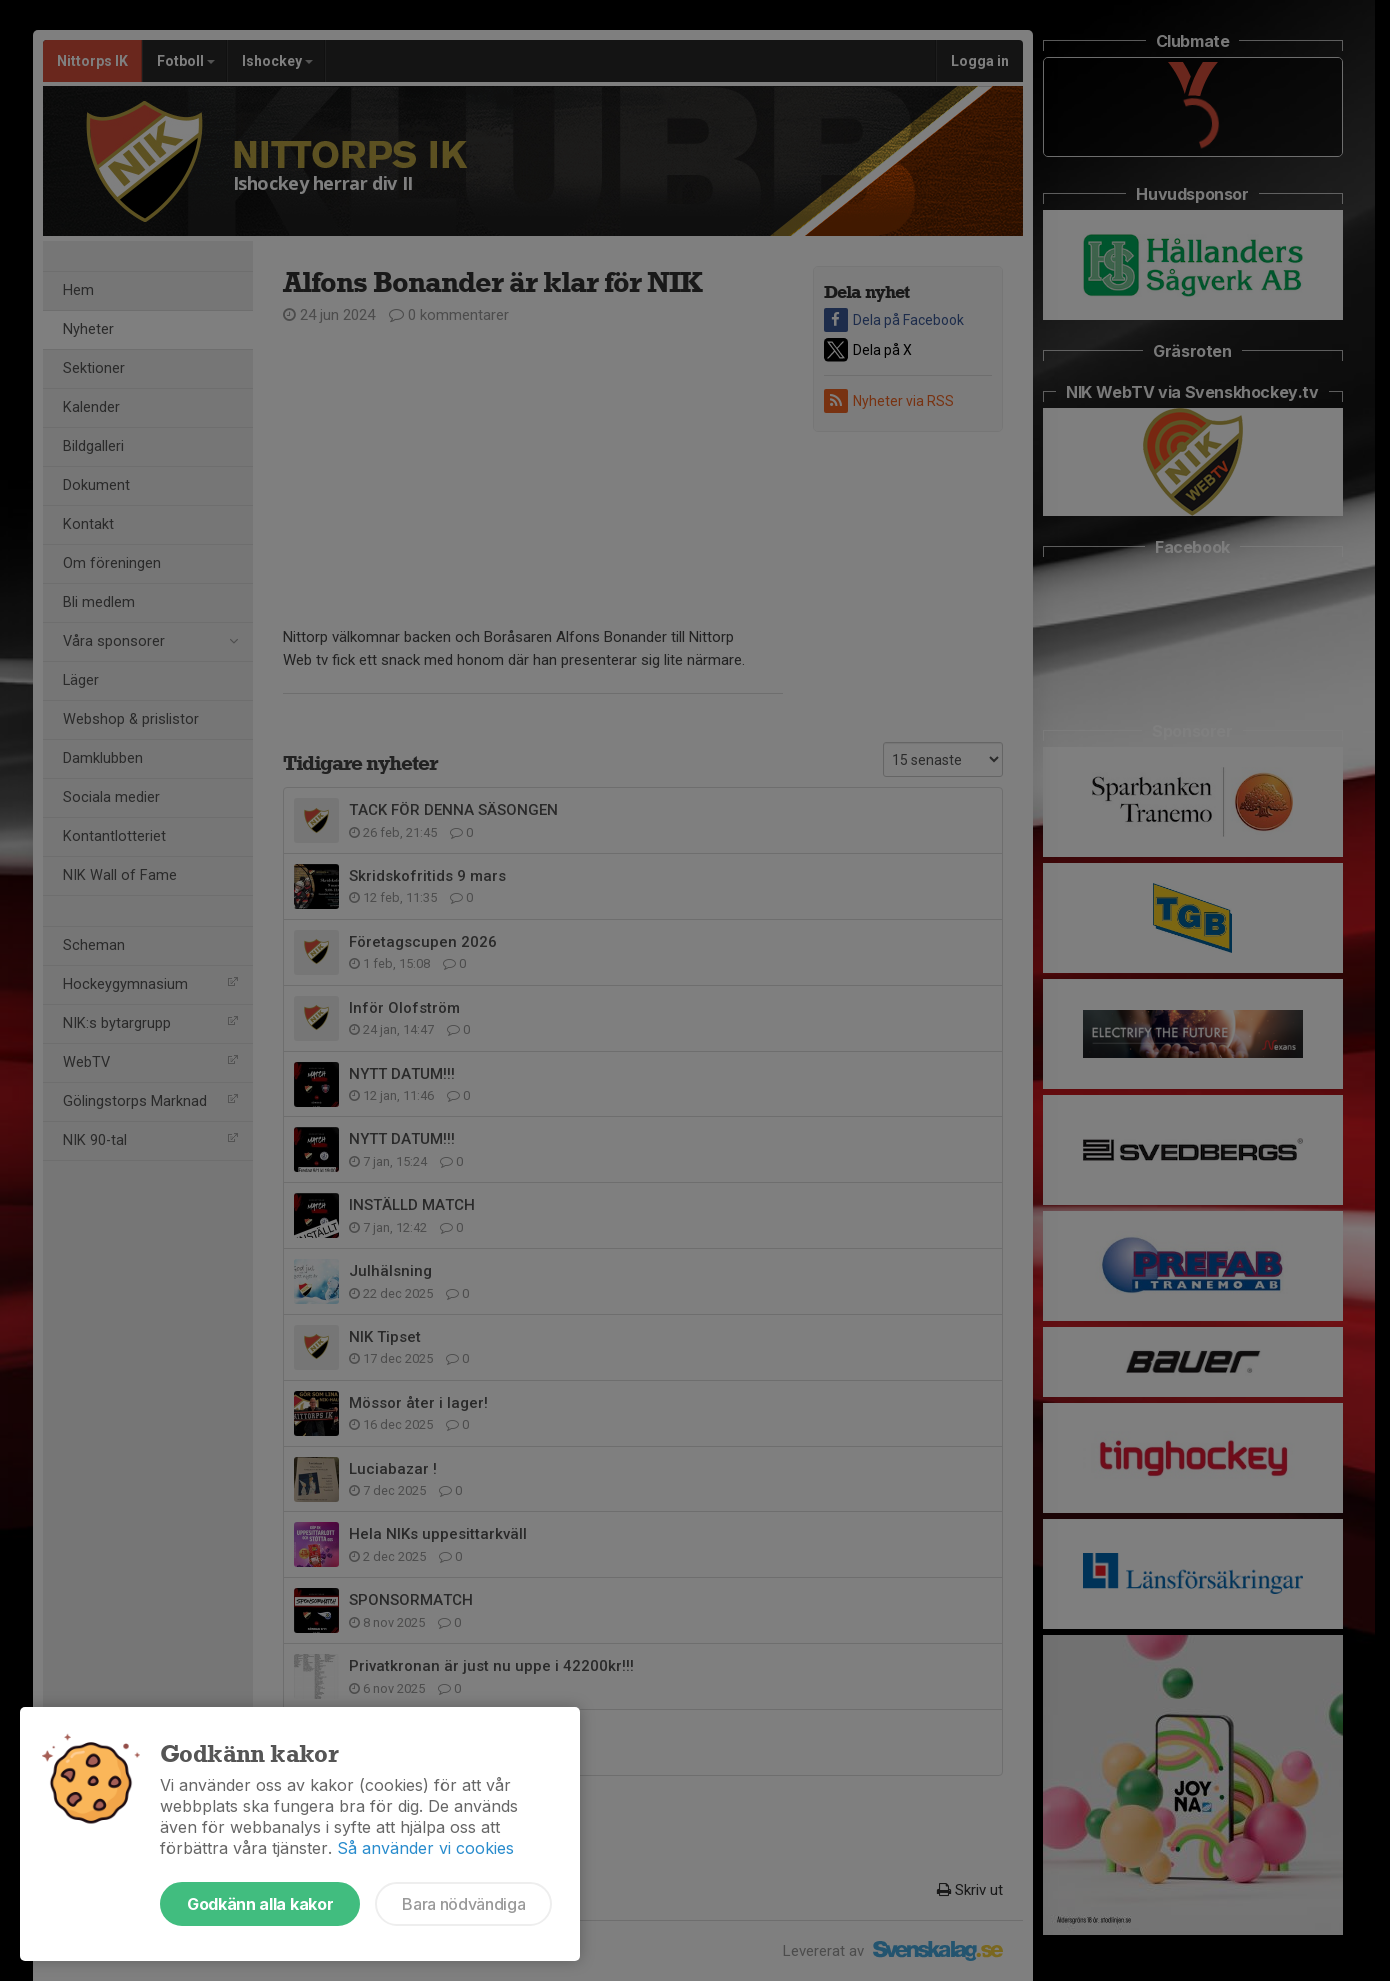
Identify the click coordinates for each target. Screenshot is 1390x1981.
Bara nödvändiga (463, 1904)
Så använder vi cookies (425, 1848)
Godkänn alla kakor (260, 1904)
